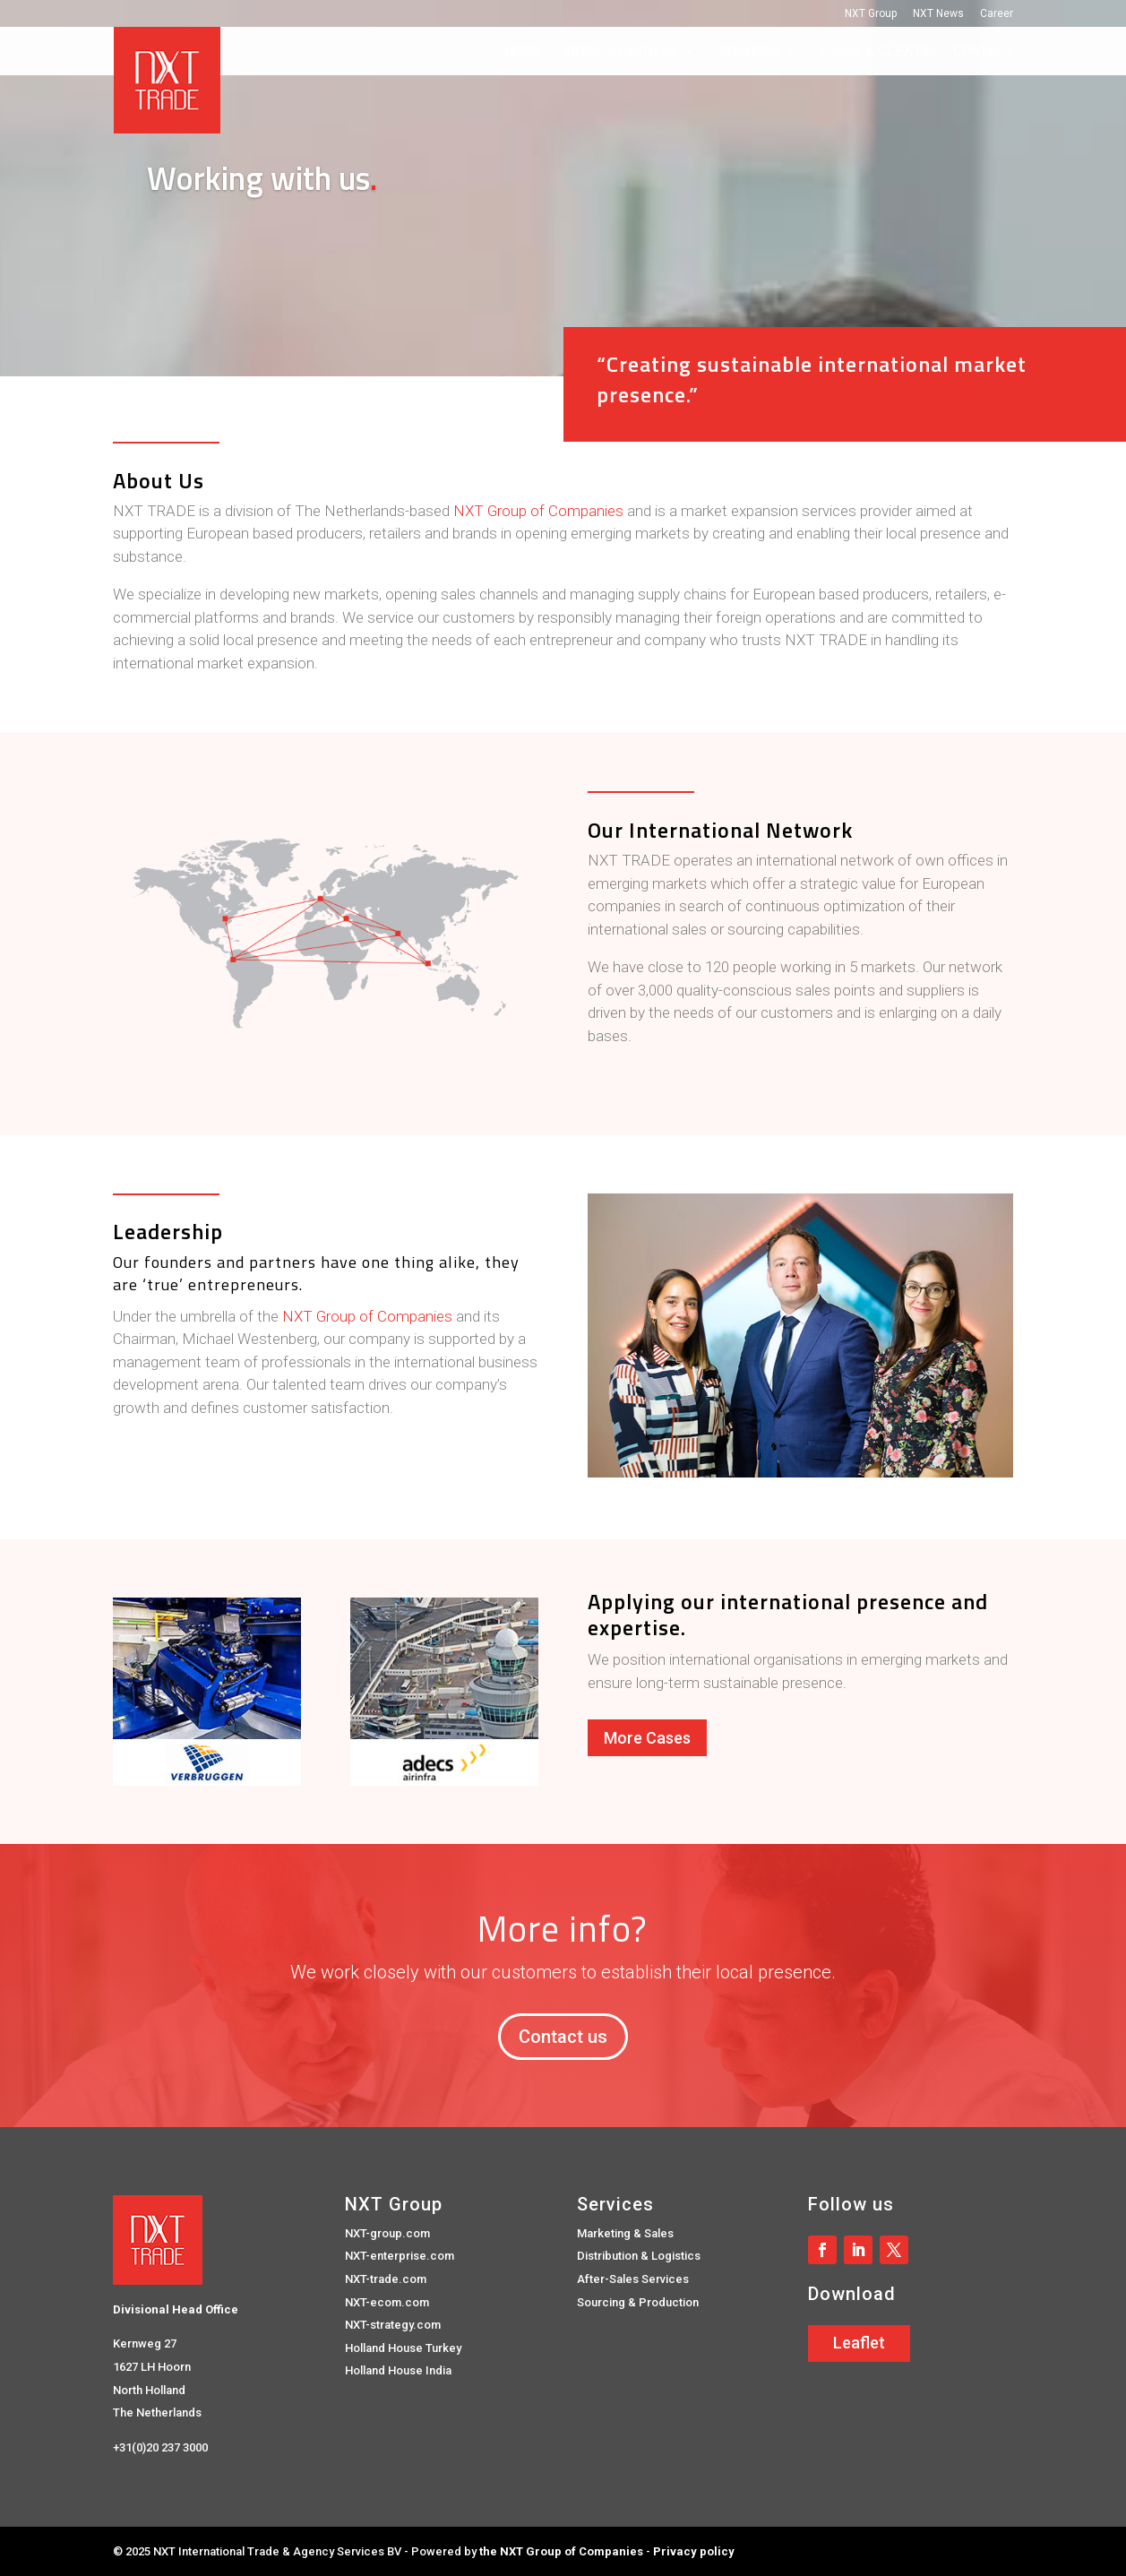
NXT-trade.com (385, 2279)
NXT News (938, 14)
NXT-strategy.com (393, 2324)
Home (523, 52)
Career (996, 14)
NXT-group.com (387, 2233)
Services (749, 52)
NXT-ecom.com (387, 2302)
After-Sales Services (633, 2279)
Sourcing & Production (638, 2302)
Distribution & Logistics (639, 2255)
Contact (983, 52)
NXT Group (871, 14)
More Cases (647, 1737)
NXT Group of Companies (538, 511)
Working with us (621, 52)
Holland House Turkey (403, 2348)
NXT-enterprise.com (399, 2255)
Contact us (563, 2036)
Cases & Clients (875, 52)
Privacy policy (694, 2551)
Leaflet (859, 2342)
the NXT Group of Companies (561, 2551)
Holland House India (398, 2370)
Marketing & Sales (625, 2233)
